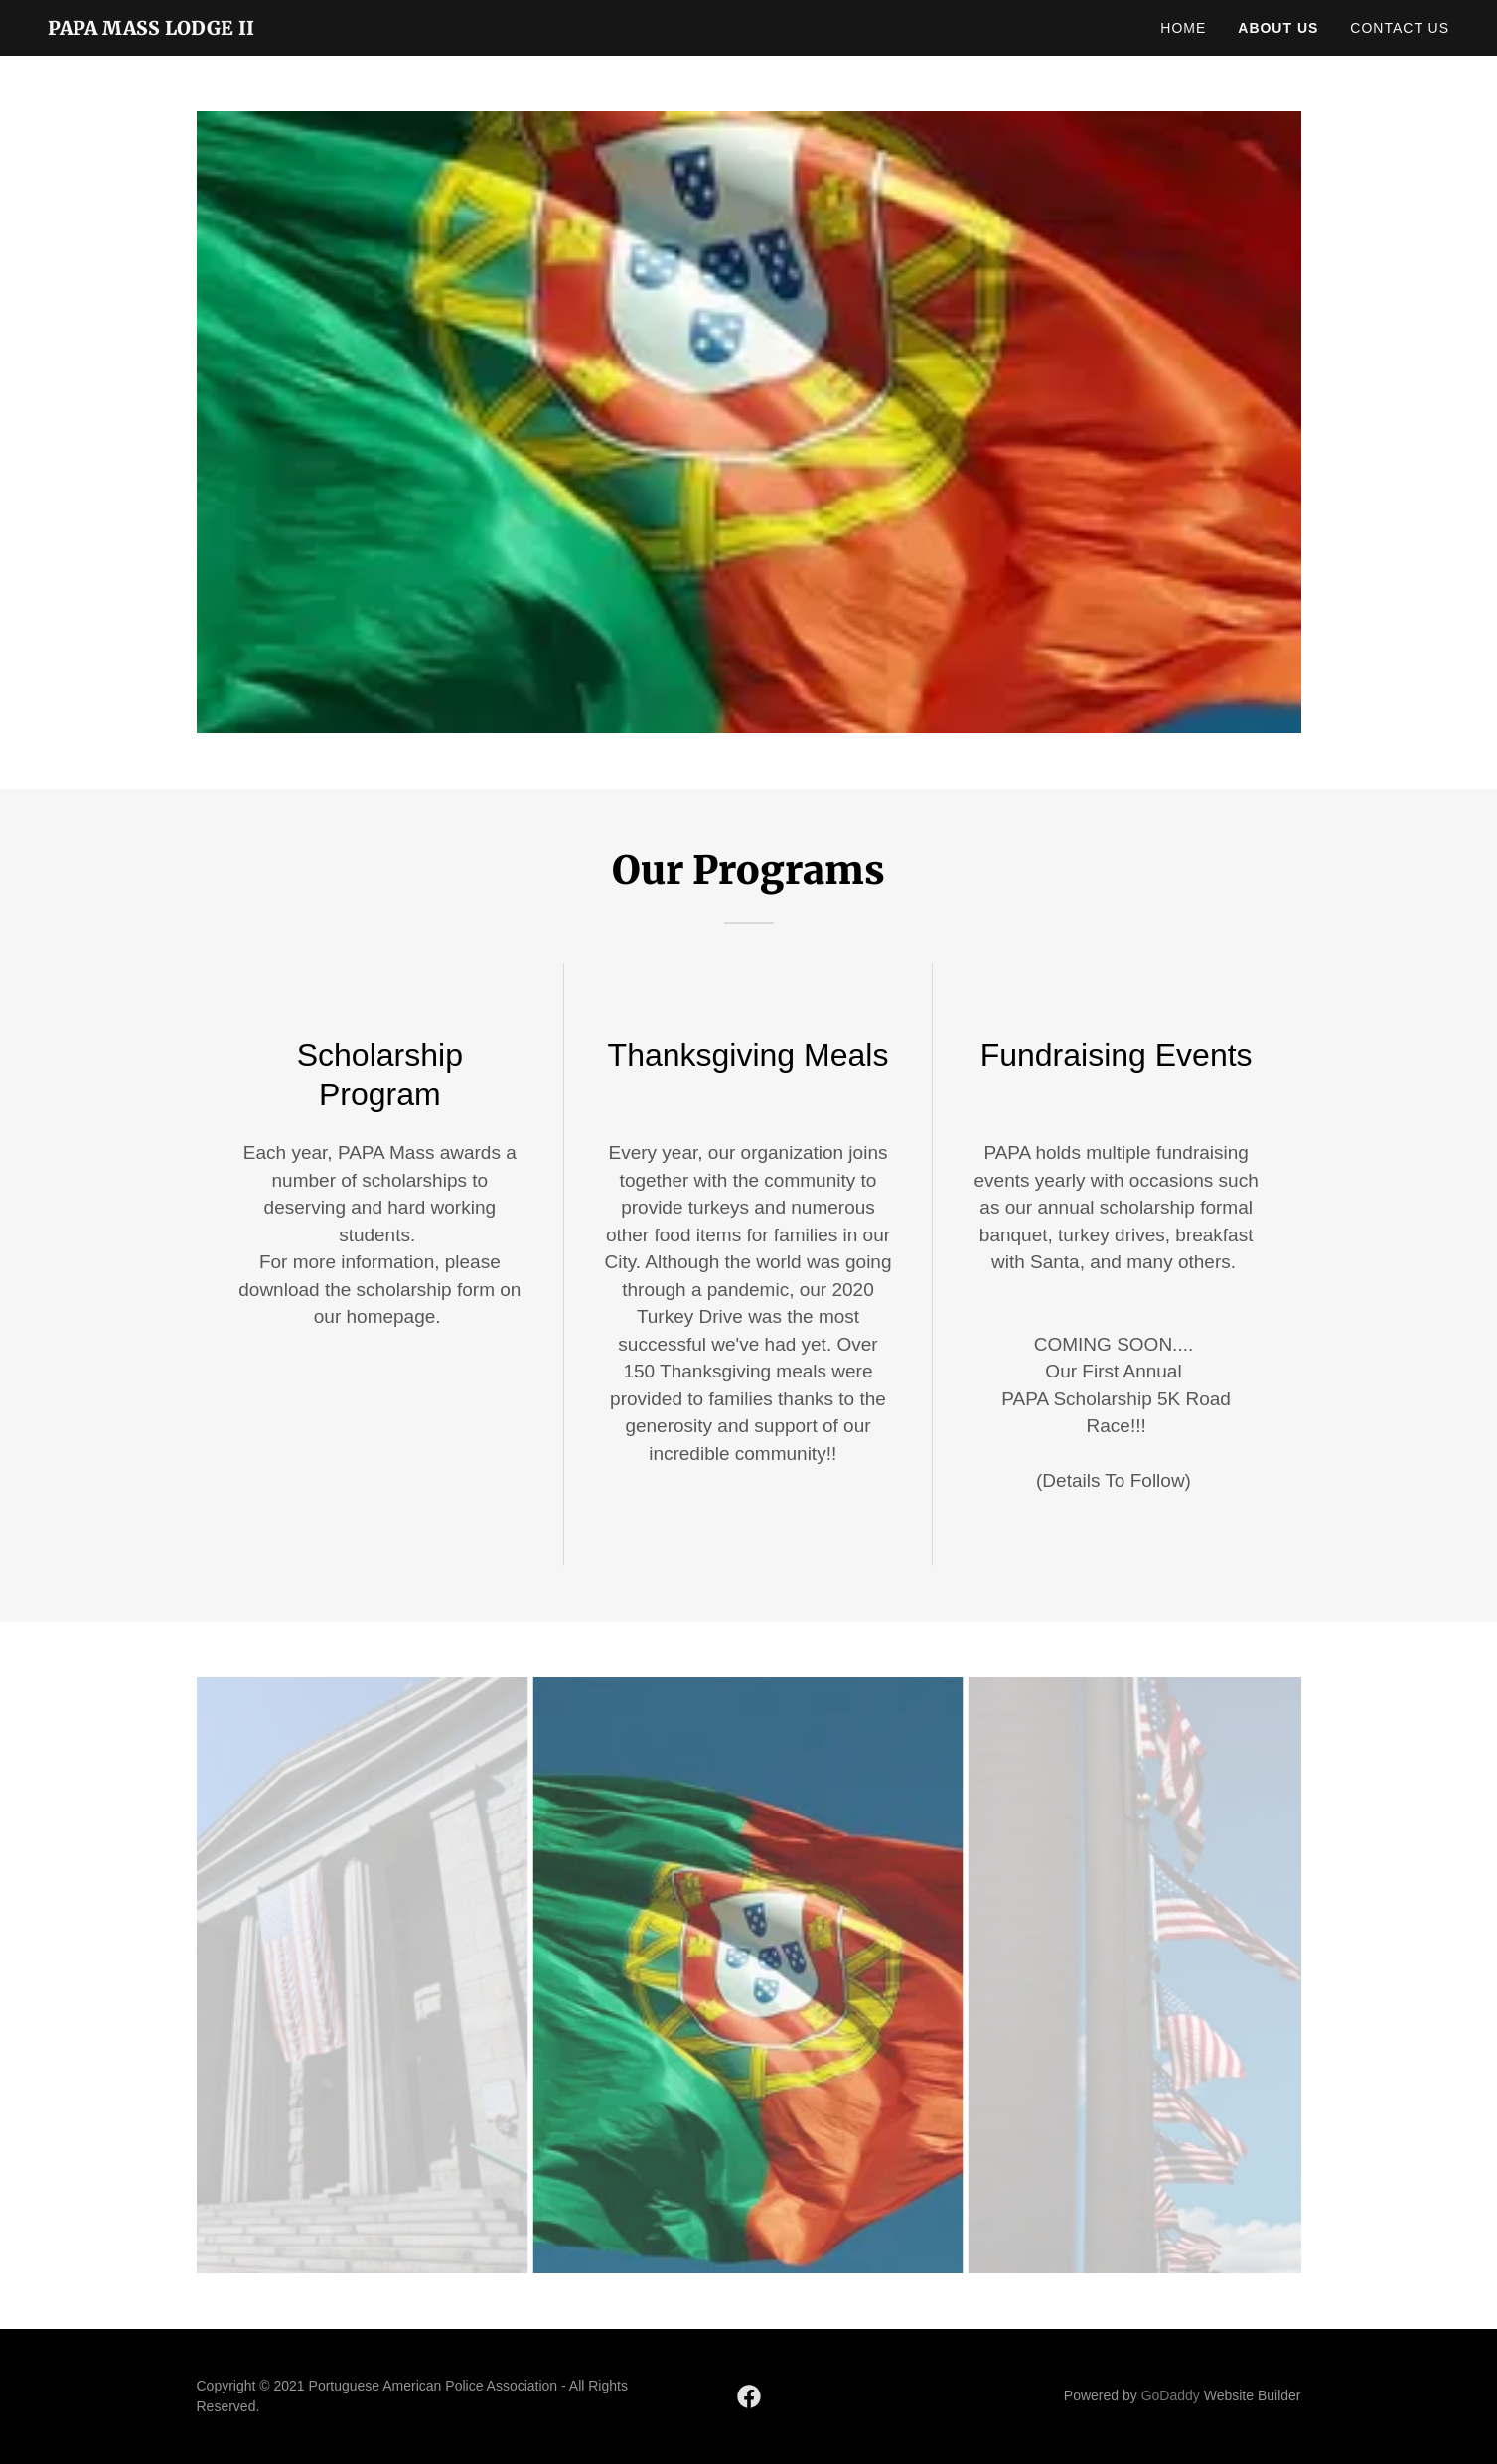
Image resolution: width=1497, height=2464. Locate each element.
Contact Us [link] (1399, 28)
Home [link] (1183, 28)
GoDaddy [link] (1170, 2395)
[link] (151, 29)
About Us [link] (1278, 28)
